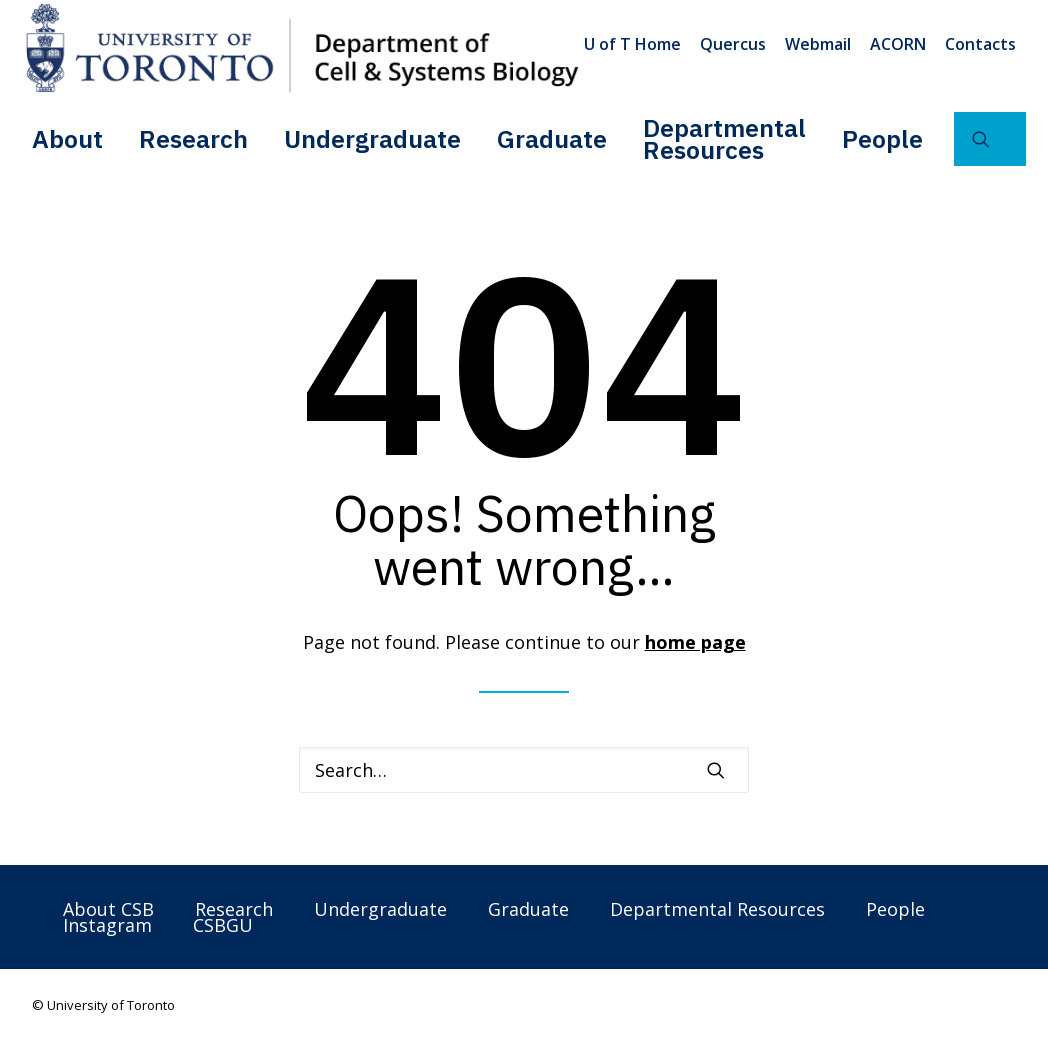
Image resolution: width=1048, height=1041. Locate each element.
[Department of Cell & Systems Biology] (302, 48)
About (67, 138)
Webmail (818, 44)
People (882, 138)
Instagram (107, 925)
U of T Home (632, 44)
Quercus (733, 44)
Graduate (552, 138)
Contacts (980, 44)
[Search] (524, 770)
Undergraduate (372, 138)
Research (193, 138)
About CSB (108, 909)
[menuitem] (636, 44)
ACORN (898, 44)
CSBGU (223, 925)
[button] (990, 139)
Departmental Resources (724, 139)
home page (695, 642)
